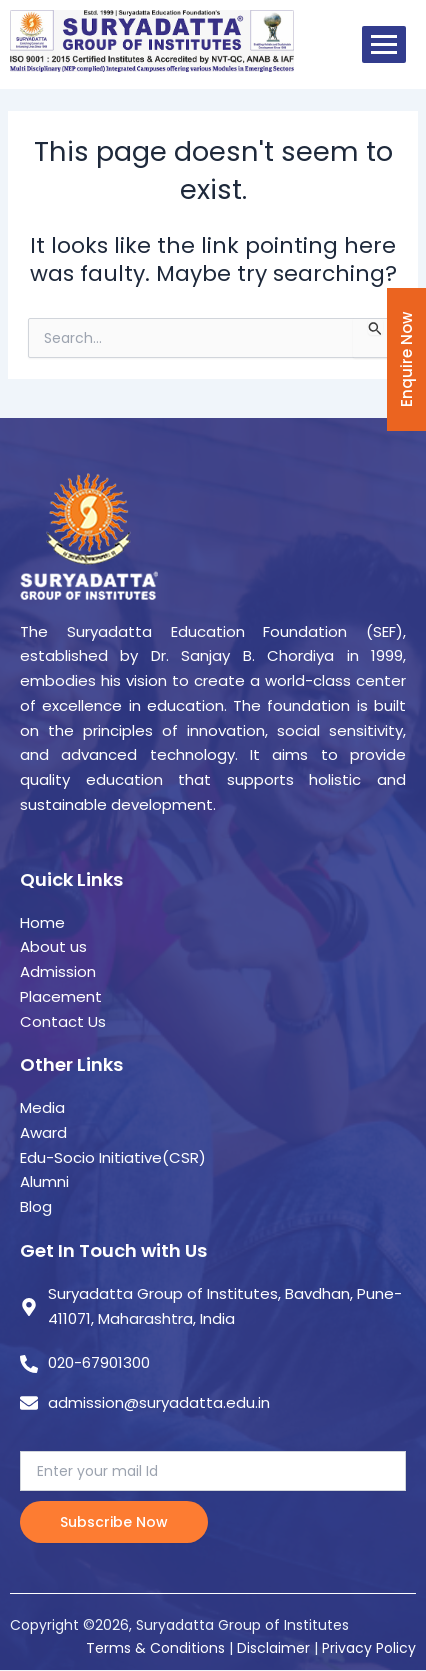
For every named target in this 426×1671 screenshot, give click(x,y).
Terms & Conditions (155, 1648)
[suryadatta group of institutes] (152, 41)
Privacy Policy (369, 1648)
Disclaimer (275, 1648)
